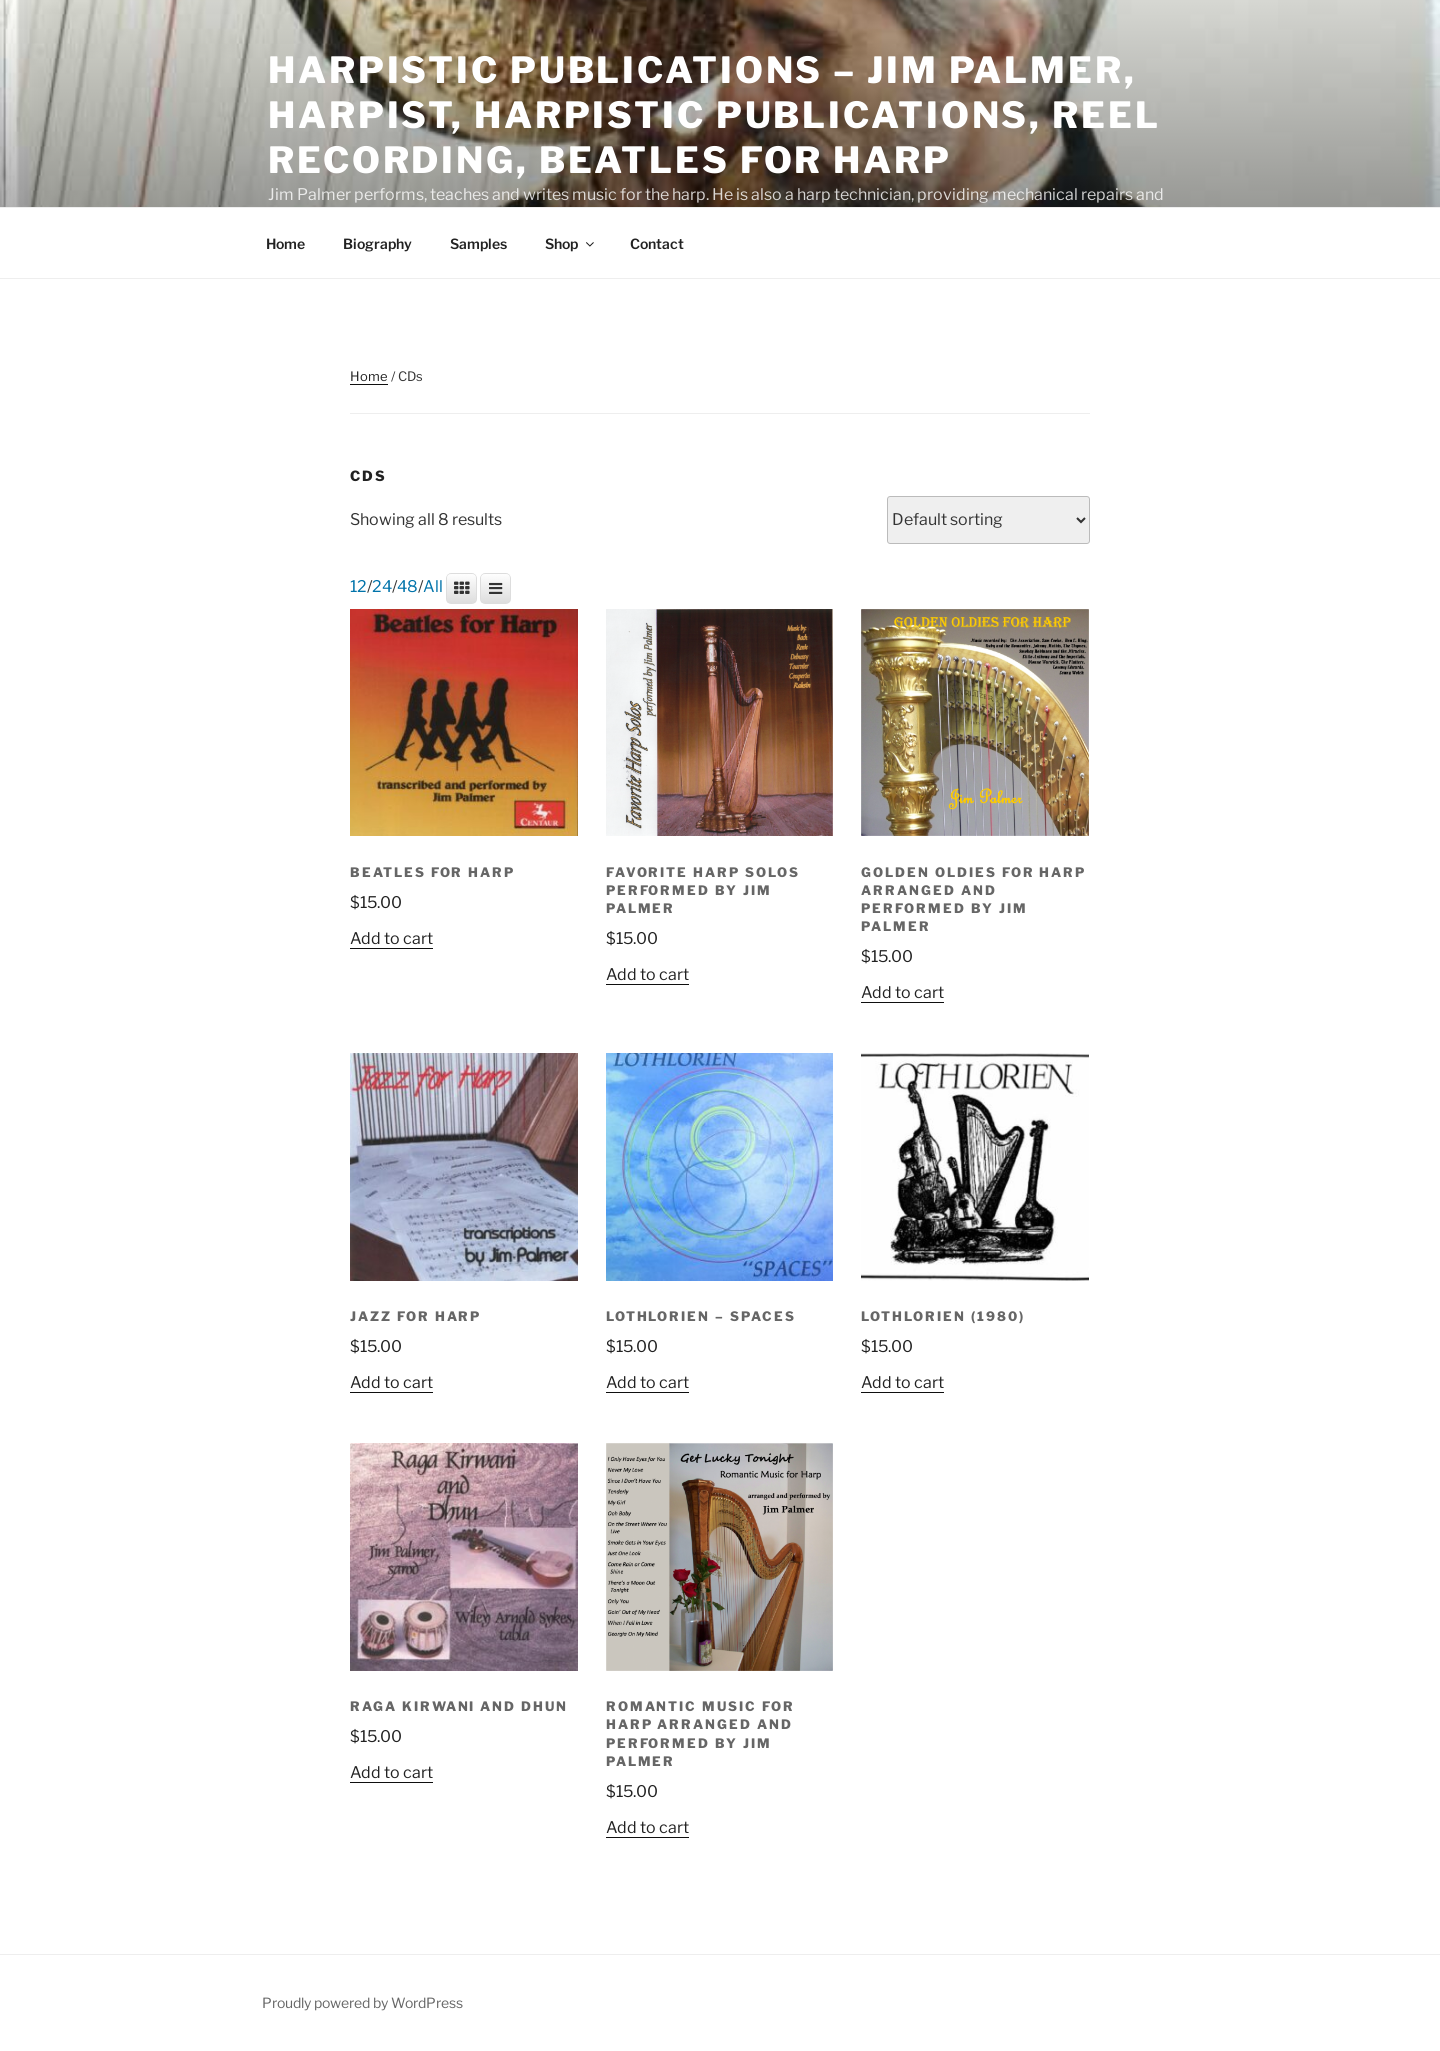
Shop (571, 243)
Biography (377, 243)
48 (407, 587)
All (433, 587)
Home (285, 243)
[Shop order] (988, 520)
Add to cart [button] (391, 939)
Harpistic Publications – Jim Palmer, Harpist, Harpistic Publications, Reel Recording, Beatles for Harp (714, 115)
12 (358, 587)
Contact (657, 243)
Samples (478, 243)
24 (382, 587)
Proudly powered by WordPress (362, 2003)
